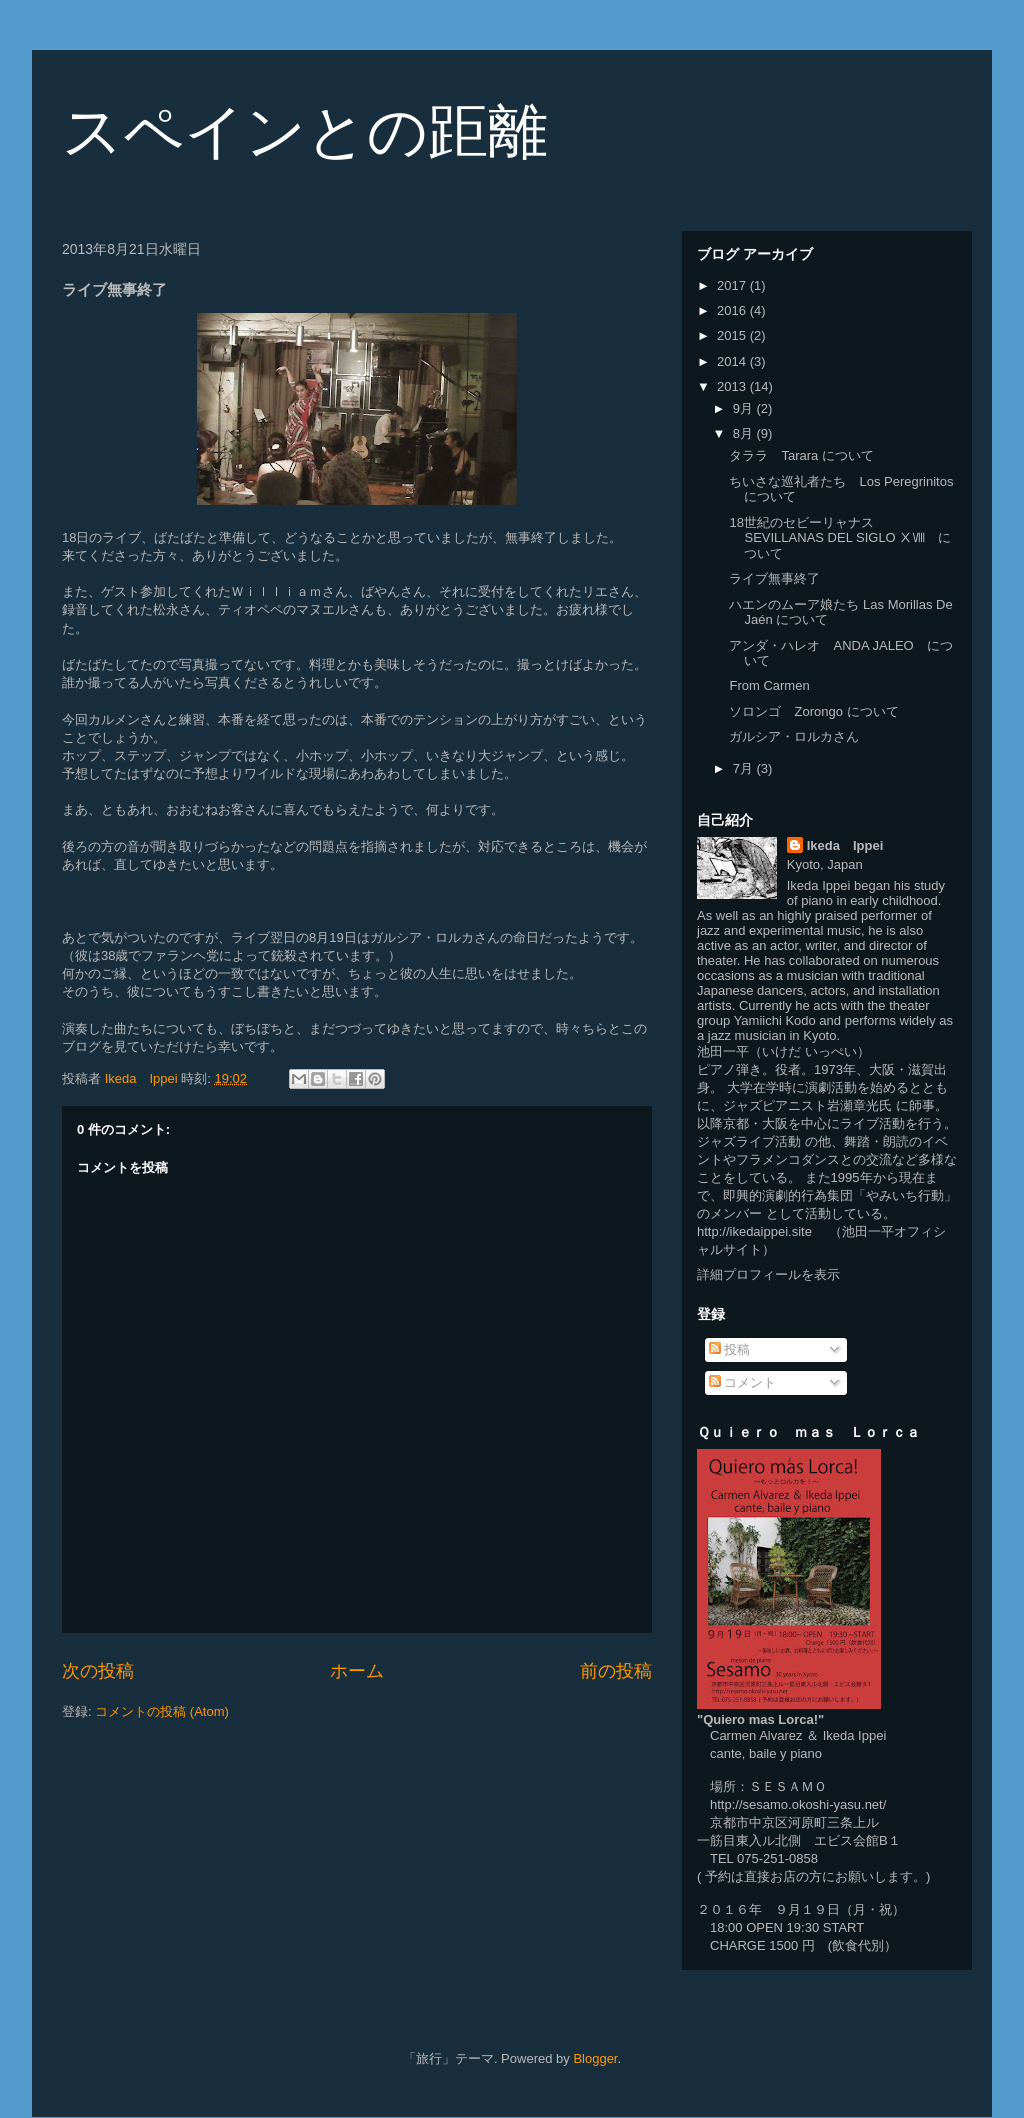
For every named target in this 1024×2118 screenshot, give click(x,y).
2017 (733, 285)
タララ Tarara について (801, 455)
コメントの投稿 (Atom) (162, 1711)
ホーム (357, 1671)
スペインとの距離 (305, 131)
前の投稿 (616, 1671)
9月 (745, 408)
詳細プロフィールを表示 (768, 1274)
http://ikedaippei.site (754, 1231)
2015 (733, 335)
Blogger (595, 2058)
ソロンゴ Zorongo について (813, 711)
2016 (733, 310)
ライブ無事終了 (774, 578)
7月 (745, 768)
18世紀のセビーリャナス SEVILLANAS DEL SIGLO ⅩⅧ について (840, 538)
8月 (745, 433)
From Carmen (769, 685)
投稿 (730, 1349)
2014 (733, 361)
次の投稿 (98, 1671)
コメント (743, 1382)
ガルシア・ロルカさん (794, 736)
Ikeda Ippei (845, 845)
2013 (733, 386)
